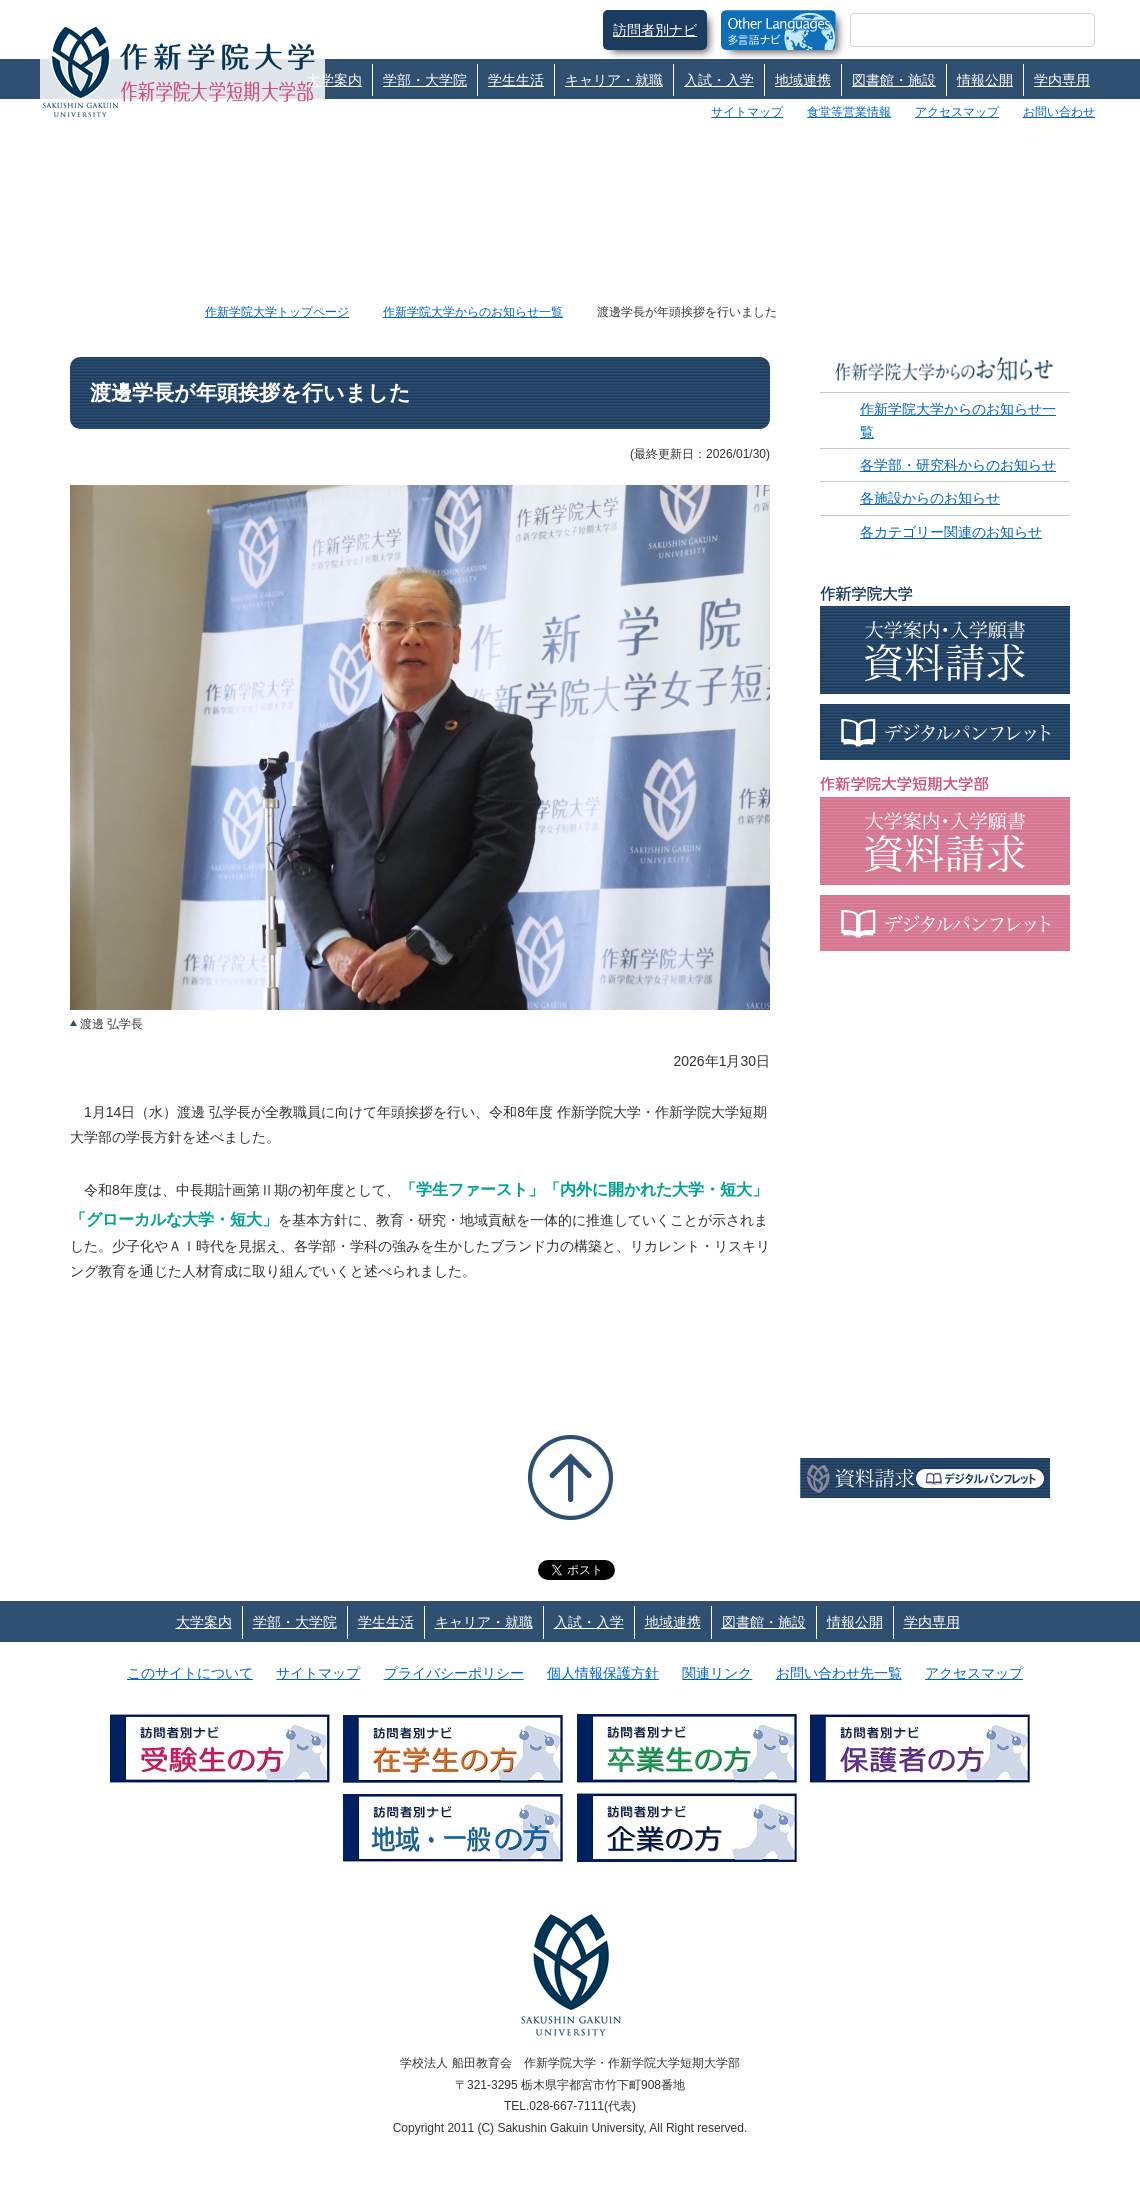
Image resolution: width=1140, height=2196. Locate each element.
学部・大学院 (425, 80)
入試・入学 (719, 80)
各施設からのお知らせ (930, 498)
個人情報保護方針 (603, 1673)
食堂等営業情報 (849, 112)
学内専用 (1062, 80)
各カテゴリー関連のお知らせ (951, 532)
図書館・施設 (894, 80)
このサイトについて (190, 1673)
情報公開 (985, 80)
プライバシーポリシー (454, 1673)
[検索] (948, 30)
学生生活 (516, 80)
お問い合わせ (1059, 112)
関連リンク (717, 1673)
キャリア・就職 (614, 80)
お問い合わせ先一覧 (839, 1673)
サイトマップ (747, 112)
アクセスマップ (957, 112)
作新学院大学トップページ (277, 312)
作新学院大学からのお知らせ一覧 (473, 312)
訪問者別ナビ (655, 30)
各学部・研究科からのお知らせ (958, 465)
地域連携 (803, 80)
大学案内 (334, 80)
